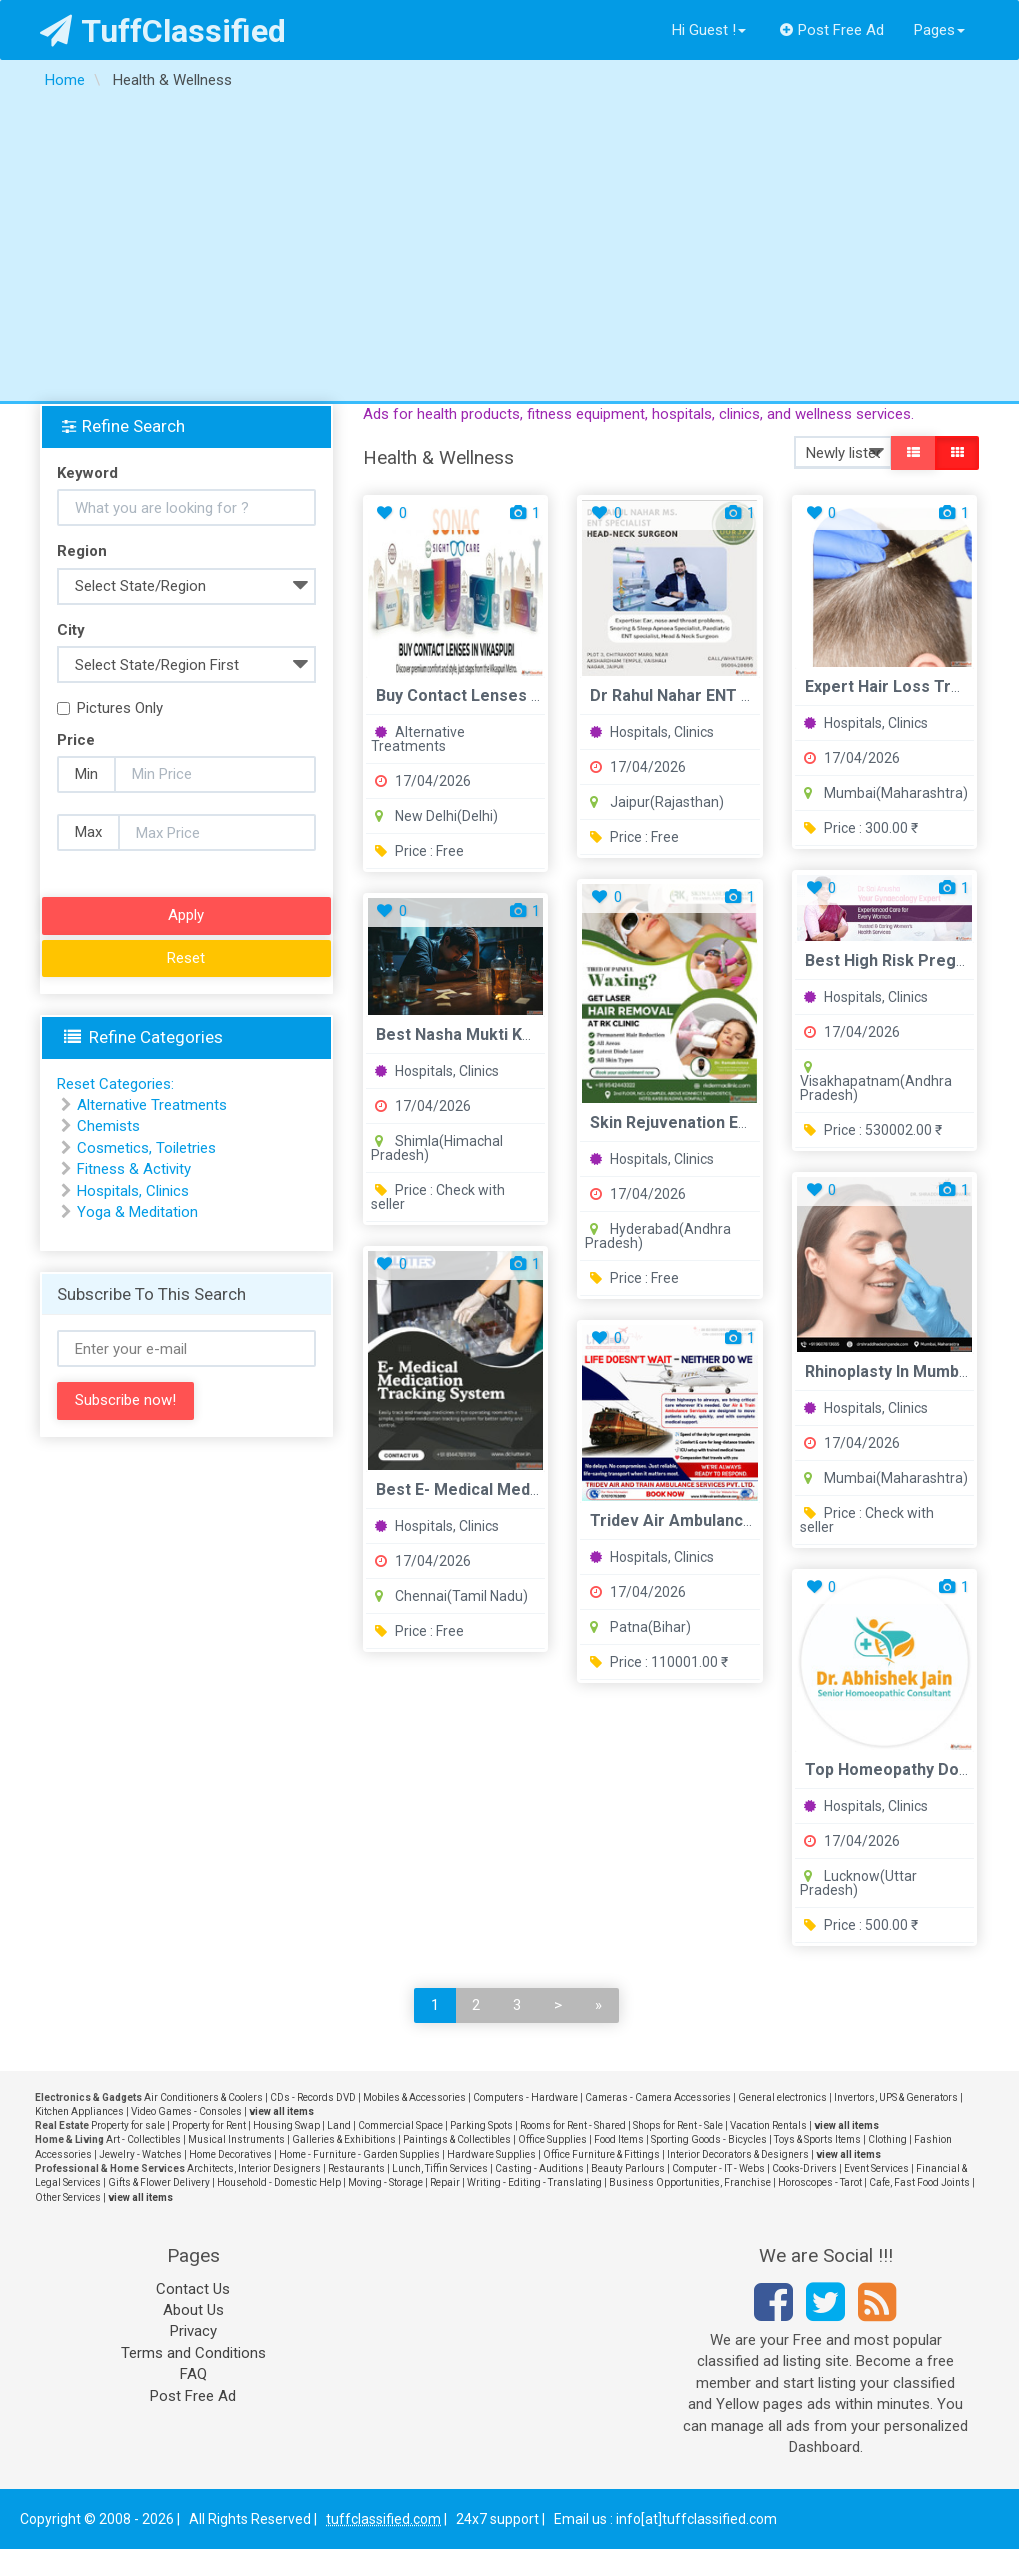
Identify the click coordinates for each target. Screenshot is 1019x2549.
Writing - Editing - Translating (534, 2182)
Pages (939, 30)
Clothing (887, 2139)
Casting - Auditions (539, 2168)
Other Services (68, 2197)
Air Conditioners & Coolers (203, 2097)
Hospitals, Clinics (652, 732)
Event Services (876, 2168)
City (71, 630)
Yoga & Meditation (137, 1212)
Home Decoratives (230, 2154)
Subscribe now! (125, 1400)
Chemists (108, 1126)
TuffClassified (163, 31)
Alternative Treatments (418, 739)
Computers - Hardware (525, 2097)
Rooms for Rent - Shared (573, 2125)
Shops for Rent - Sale (678, 2125)
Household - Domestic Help (279, 2182)
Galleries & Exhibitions (344, 2139)
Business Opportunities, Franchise (690, 2182)
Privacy (193, 2331)
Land (339, 2125)
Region (82, 551)
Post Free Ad (832, 30)
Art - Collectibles (143, 2139)
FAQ (193, 2374)
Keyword (87, 473)
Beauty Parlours (628, 2168)
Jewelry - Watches (140, 2154)
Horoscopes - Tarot (820, 2182)
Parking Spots (481, 2125)
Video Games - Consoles (186, 2111)
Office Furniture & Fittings (601, 2154)
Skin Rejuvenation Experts (688, 1122)
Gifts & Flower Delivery (159, 2182)
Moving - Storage (385, 2182)
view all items (281, 2111)
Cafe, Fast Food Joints (919, 2182)
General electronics (782, 2097)
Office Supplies (552, 2139)
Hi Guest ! (709, 30)
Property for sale (128, 2125)
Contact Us (193, 2289)
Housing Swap (286, 2125)
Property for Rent (209, 2125)
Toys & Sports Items (817, 2139)
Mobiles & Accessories (414, 2097)
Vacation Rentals (768, 2125)
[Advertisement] (509, 251)
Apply (186, 915)
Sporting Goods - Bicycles (709, 2139)
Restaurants (356, 2168)
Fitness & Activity (134, 1169)
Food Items (619, 2139)
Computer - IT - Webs (718, 2168)
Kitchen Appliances (79, 2111)
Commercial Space (400, 2125)
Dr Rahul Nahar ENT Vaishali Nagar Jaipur (745, 695)
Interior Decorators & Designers (738, 2154)
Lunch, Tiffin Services (440, 2168)
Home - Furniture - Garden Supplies (359, 2154)
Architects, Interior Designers (254, 2168)
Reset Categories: (115, 1084)
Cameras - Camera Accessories (658, 2097)
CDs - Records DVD (313, 2097)
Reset (186, 958)
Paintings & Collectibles (457, 2139)
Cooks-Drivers (804, 2168)
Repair (445, 2182)
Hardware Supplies (491, 2154)
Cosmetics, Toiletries (146, 1148)
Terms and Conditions (193, 2353)
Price (76, 740)
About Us (193, 2310)
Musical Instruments (236, 2139)
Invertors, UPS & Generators (896, 2097)
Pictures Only (110, 708)
